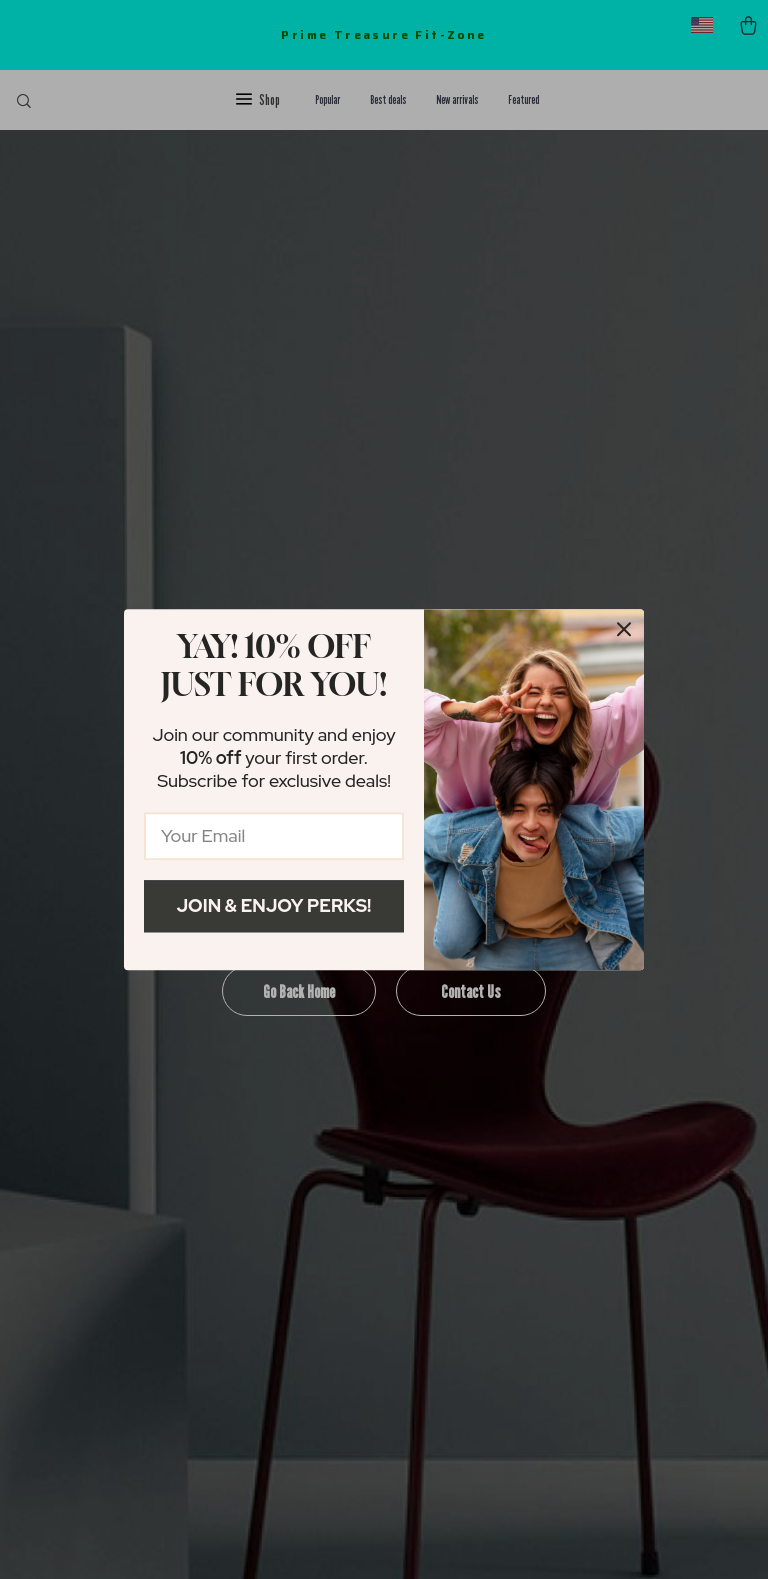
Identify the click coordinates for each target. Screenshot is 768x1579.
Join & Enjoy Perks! (274, 905)
